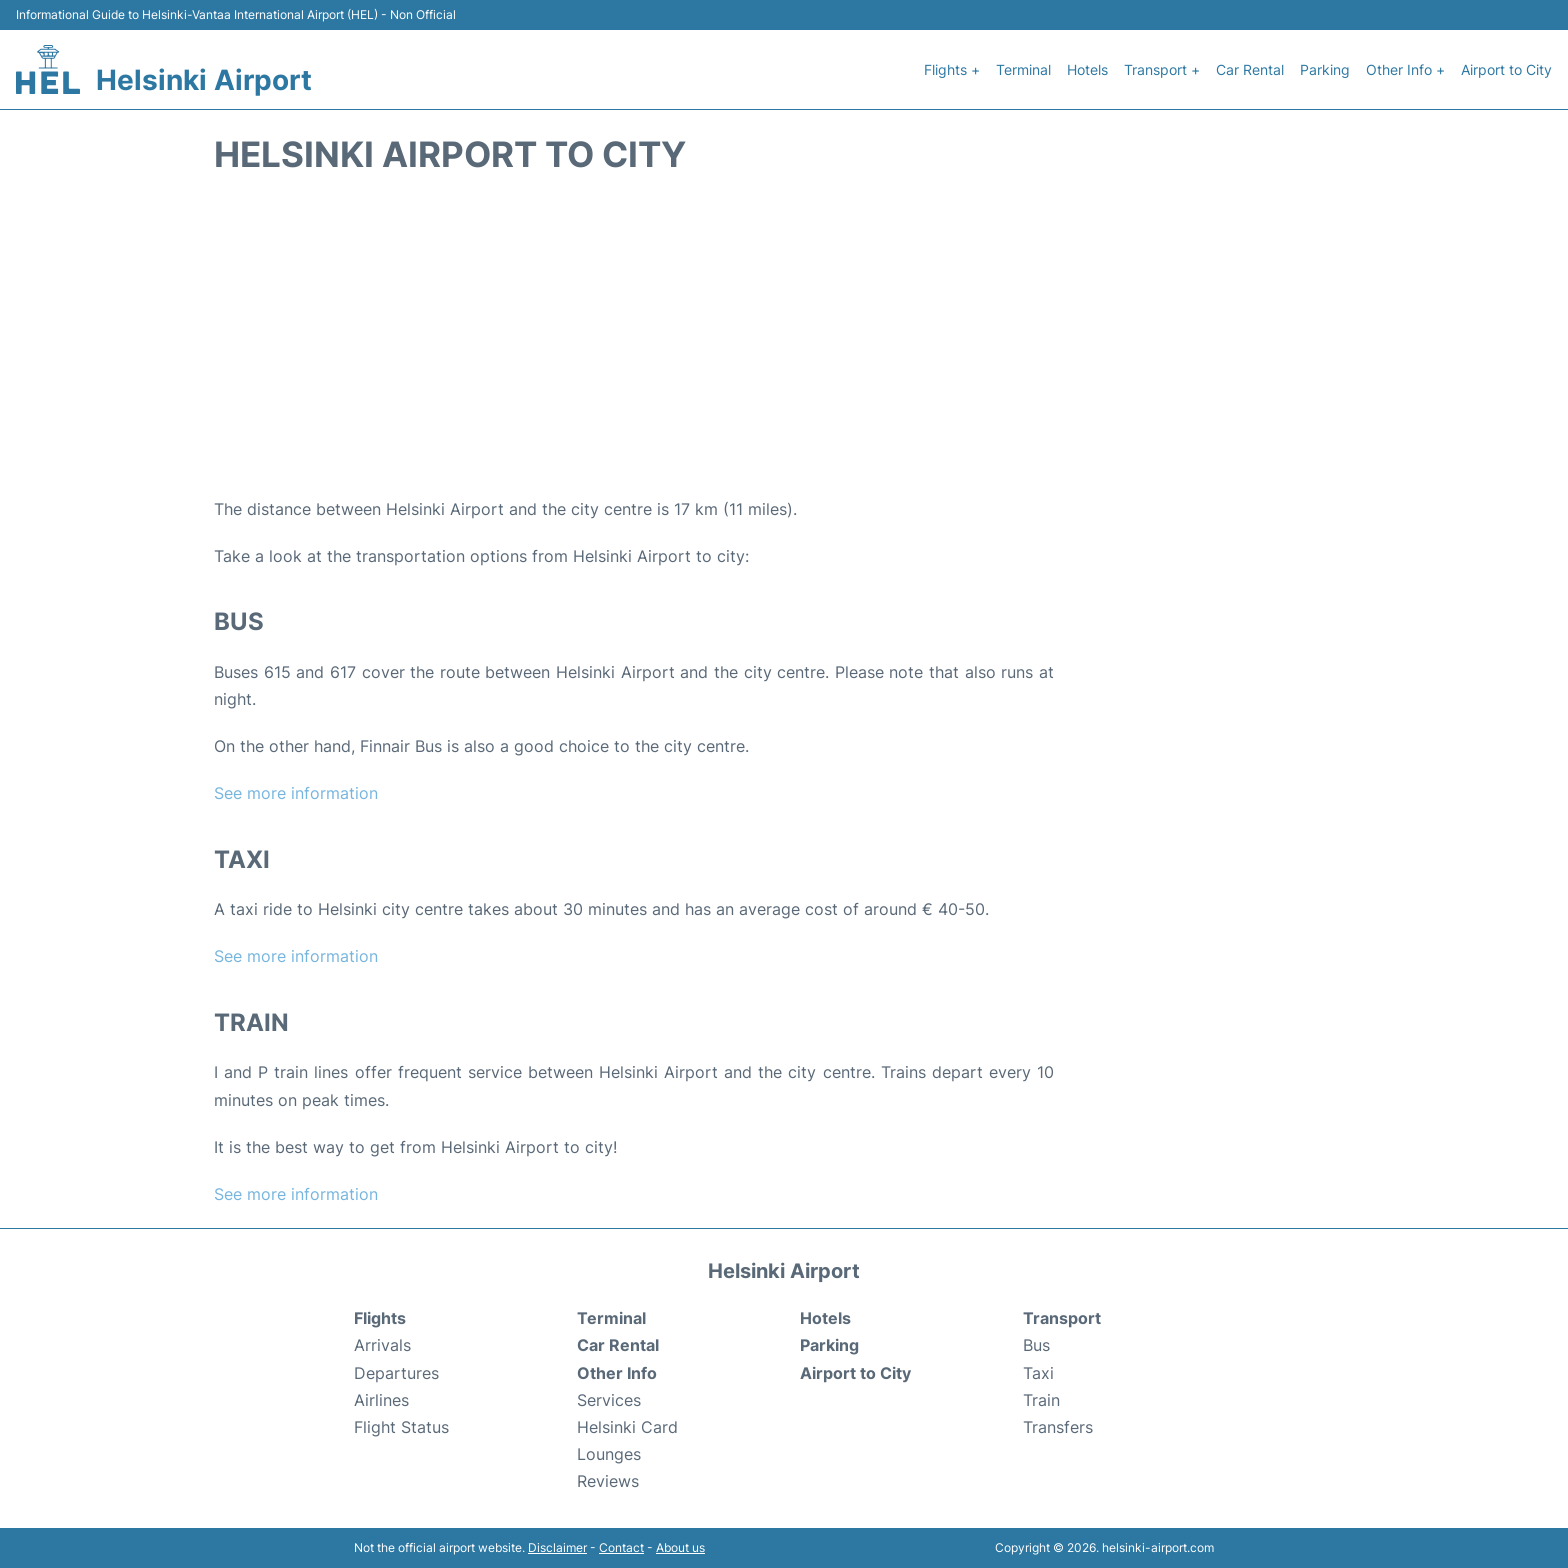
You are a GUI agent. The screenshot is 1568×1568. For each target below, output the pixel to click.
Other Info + (1405, 69)
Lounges (609, 1454)
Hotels (1087, 69)
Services (609, 1400)
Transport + (1162, 69)
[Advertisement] (784, 336)
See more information (296, 793)
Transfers (1058, 1427)
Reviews (608, 1481)
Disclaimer (557, 1547)
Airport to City (1506, 69)
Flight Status (401, 1427)
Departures (396, 1373)
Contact (621, 1547)
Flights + (952, 69)
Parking (1325, 69)
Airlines (381, 1400)
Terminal (1023, 69)
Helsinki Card (627, 1427)
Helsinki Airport (204, 80)
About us (680, 1547)
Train (1041, 1400)
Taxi (1038, 1373)
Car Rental (1250, 69)
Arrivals (382, 1345)
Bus (1036, 1345)
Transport (1062, 1318)
